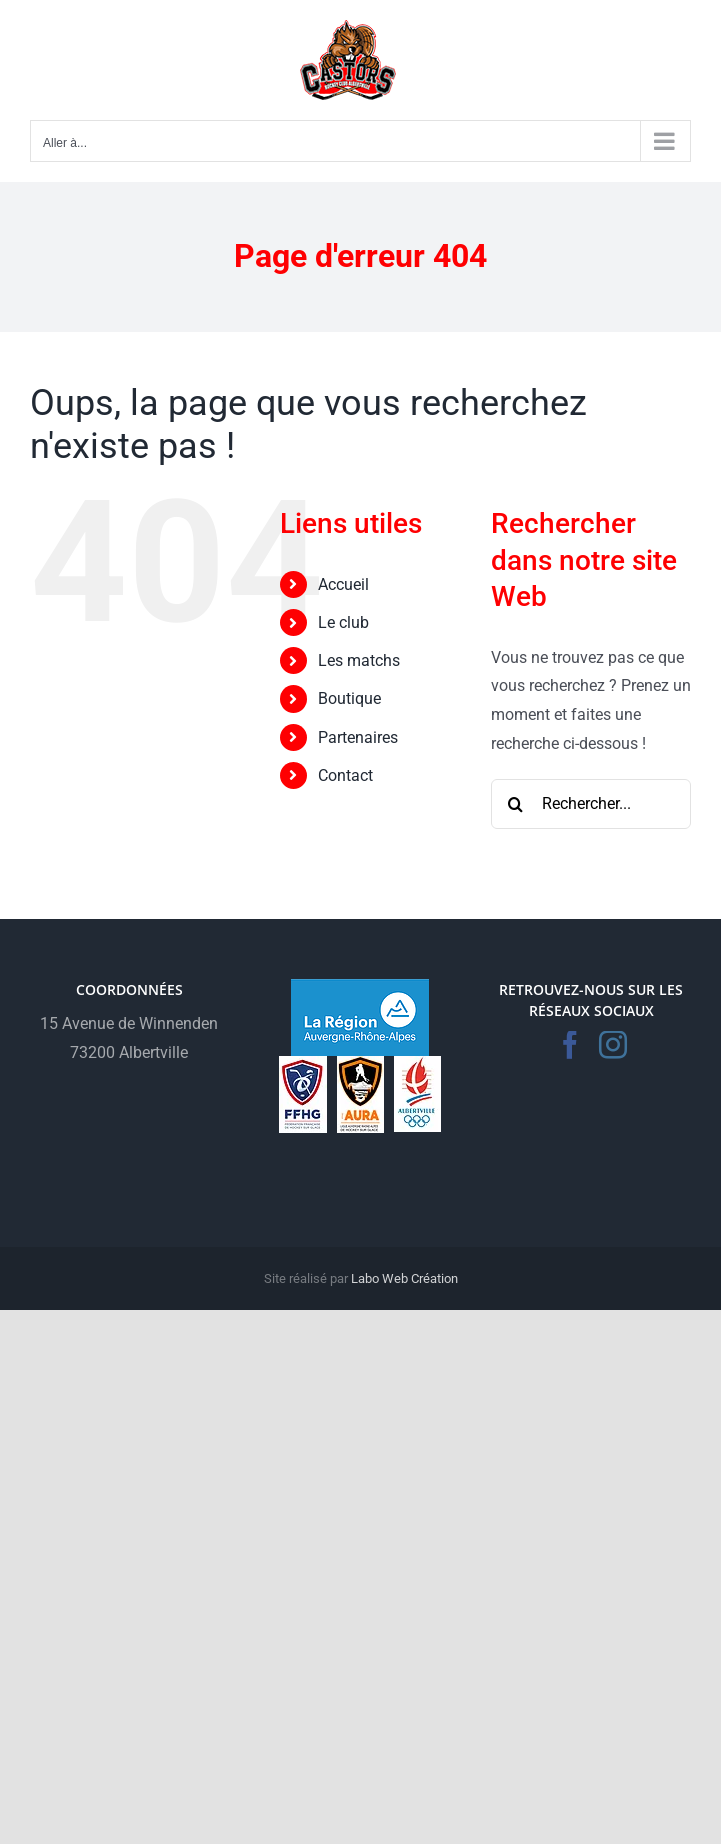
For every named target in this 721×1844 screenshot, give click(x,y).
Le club (343, 622)
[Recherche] (516, 804)
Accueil (343, 584)
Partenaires (358, 737)
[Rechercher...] (591, 804)
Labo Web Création (404, 1278)
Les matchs (359, 660)
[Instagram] (613, 1045)
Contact (345, 775)
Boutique (349, 698)
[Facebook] (570, 1045)
